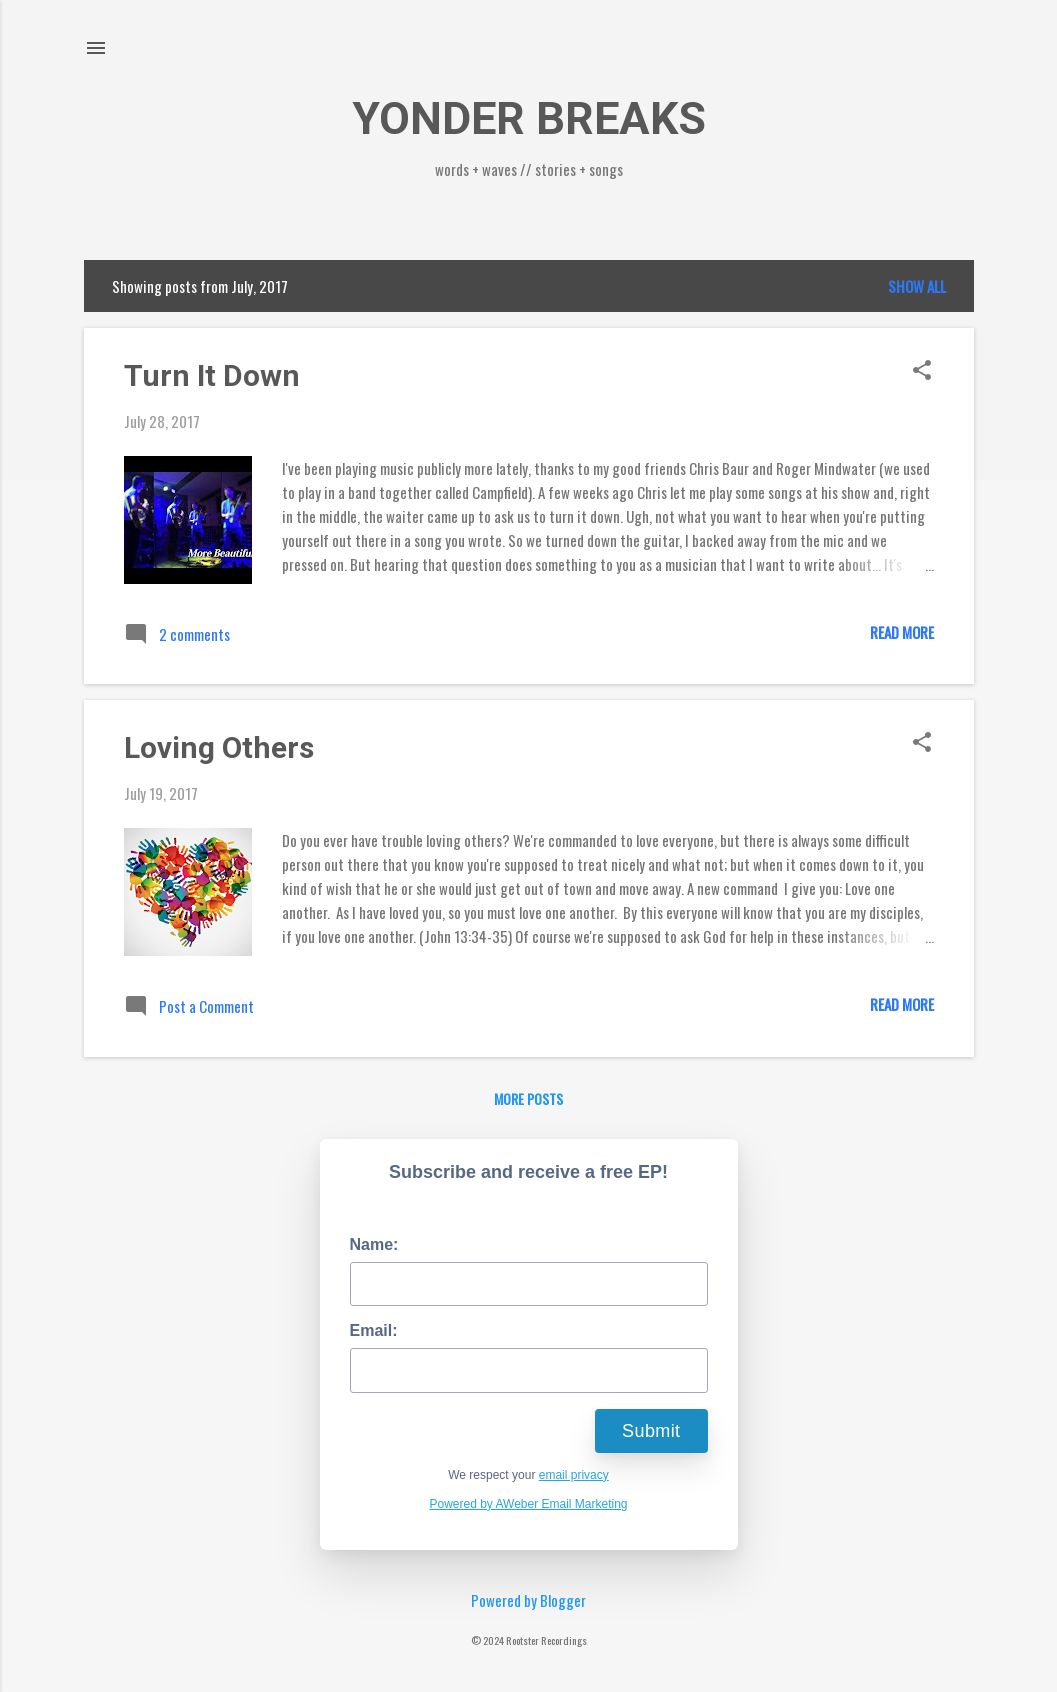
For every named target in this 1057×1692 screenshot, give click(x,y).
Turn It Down (212, 375)
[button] (922, 371)
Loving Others (219, 747)
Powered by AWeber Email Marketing (528, 1504)
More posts (528, 1098)
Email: (374, 1330)
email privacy (574, 1475)
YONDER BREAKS (529, 118)
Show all (917, 286)
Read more (902, 632)
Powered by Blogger (528, 1600)
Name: (374, 1244)
